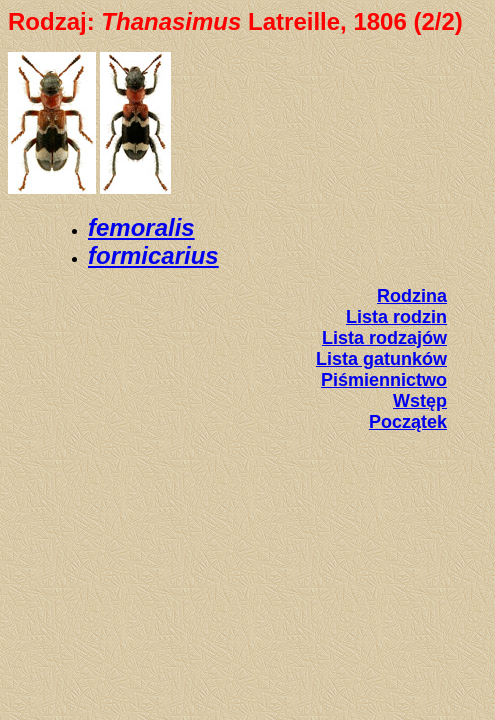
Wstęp (420, 401)
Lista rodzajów (384, 338)
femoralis (141, 227)
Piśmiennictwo (384, 380)
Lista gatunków (381, 359)
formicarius (153, 255)
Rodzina (412, 296)
